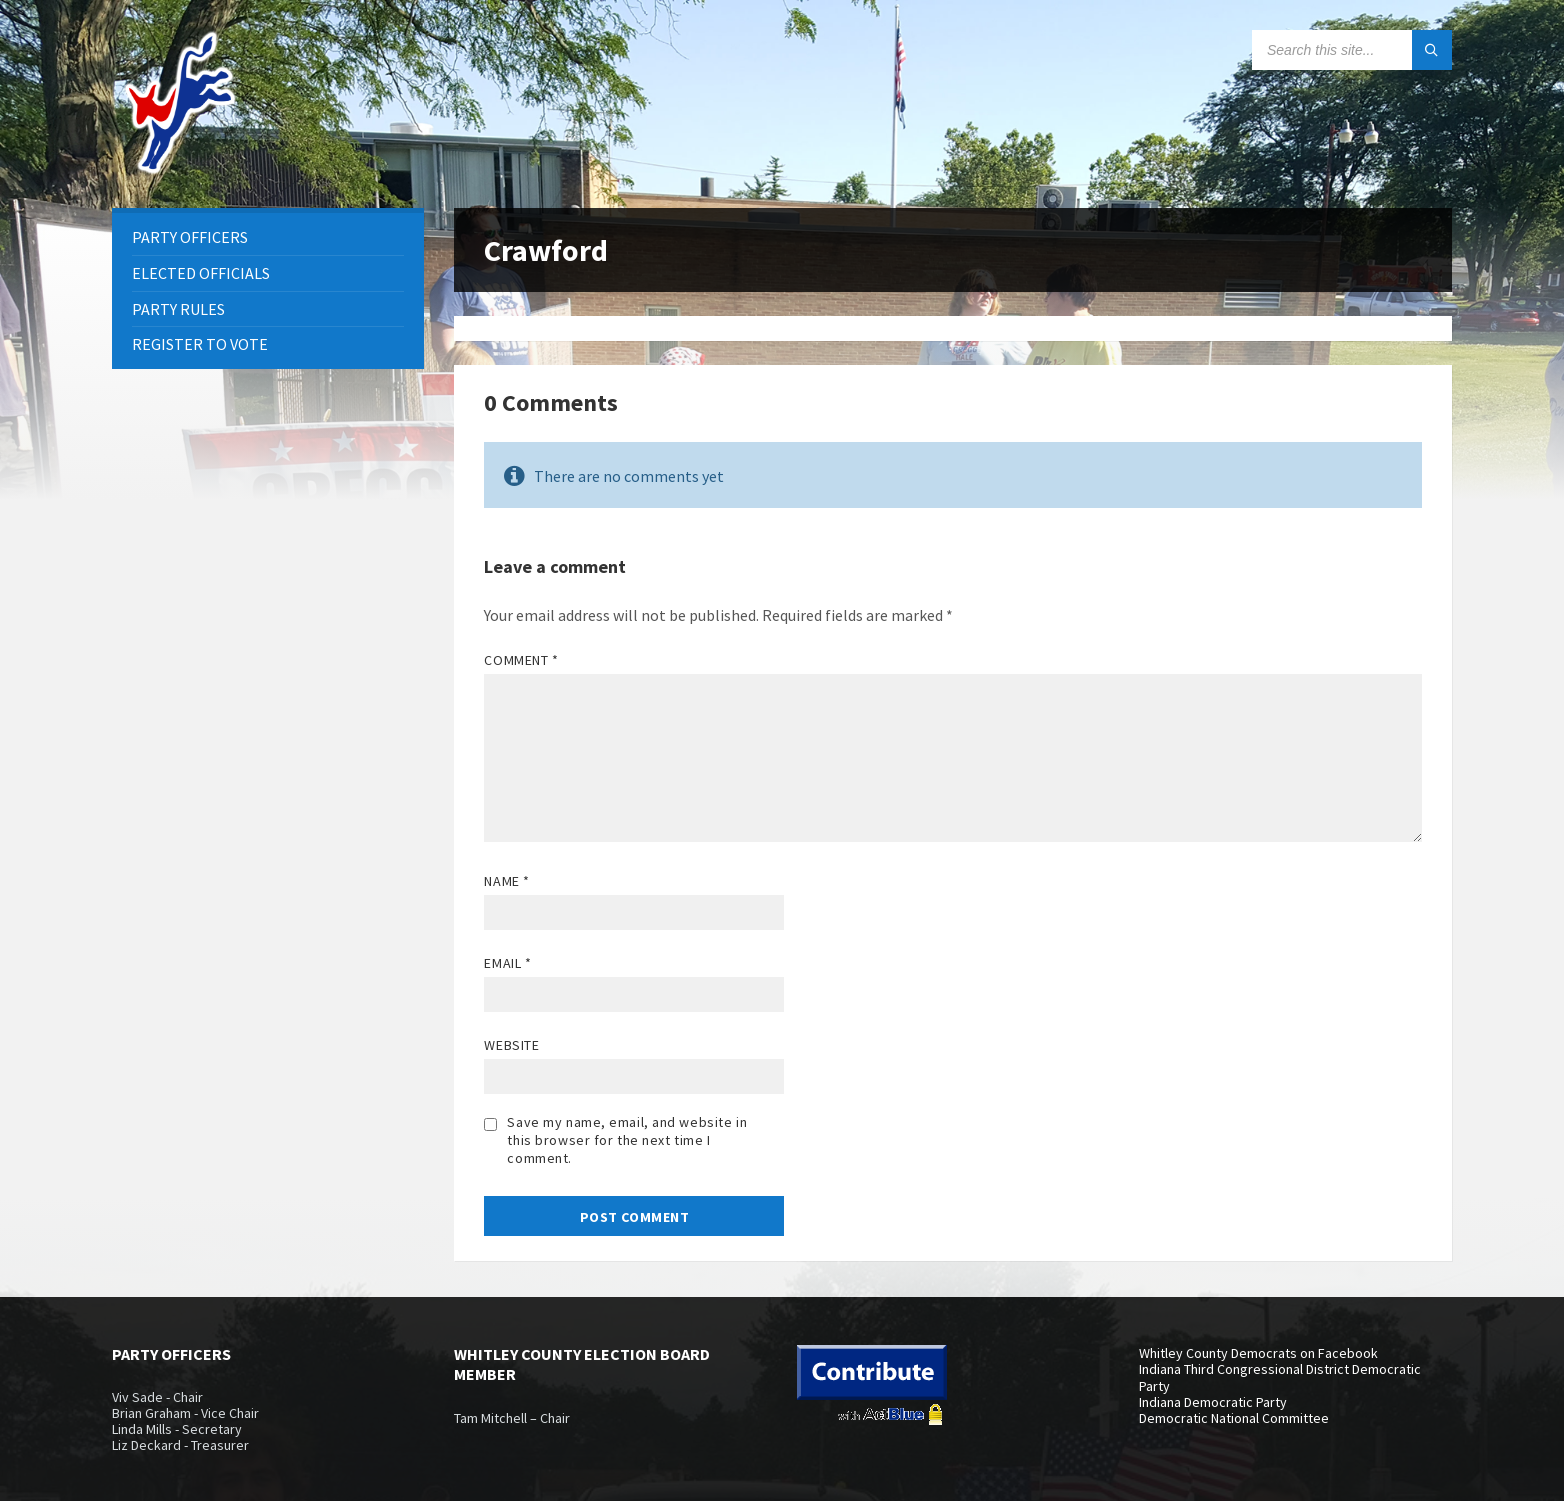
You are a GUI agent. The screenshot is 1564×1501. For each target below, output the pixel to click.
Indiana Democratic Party (1213, 1402)
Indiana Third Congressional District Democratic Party (1280, 1377)
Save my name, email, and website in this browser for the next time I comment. (627, 1140)
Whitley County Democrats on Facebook (1258, 1353)
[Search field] (1352, 50)
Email (507, 963)
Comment (521, 660)
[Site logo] (182, 169)
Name (506, 881)
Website (511, 1045)
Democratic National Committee (1234, 1418)
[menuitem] (268, 237)
